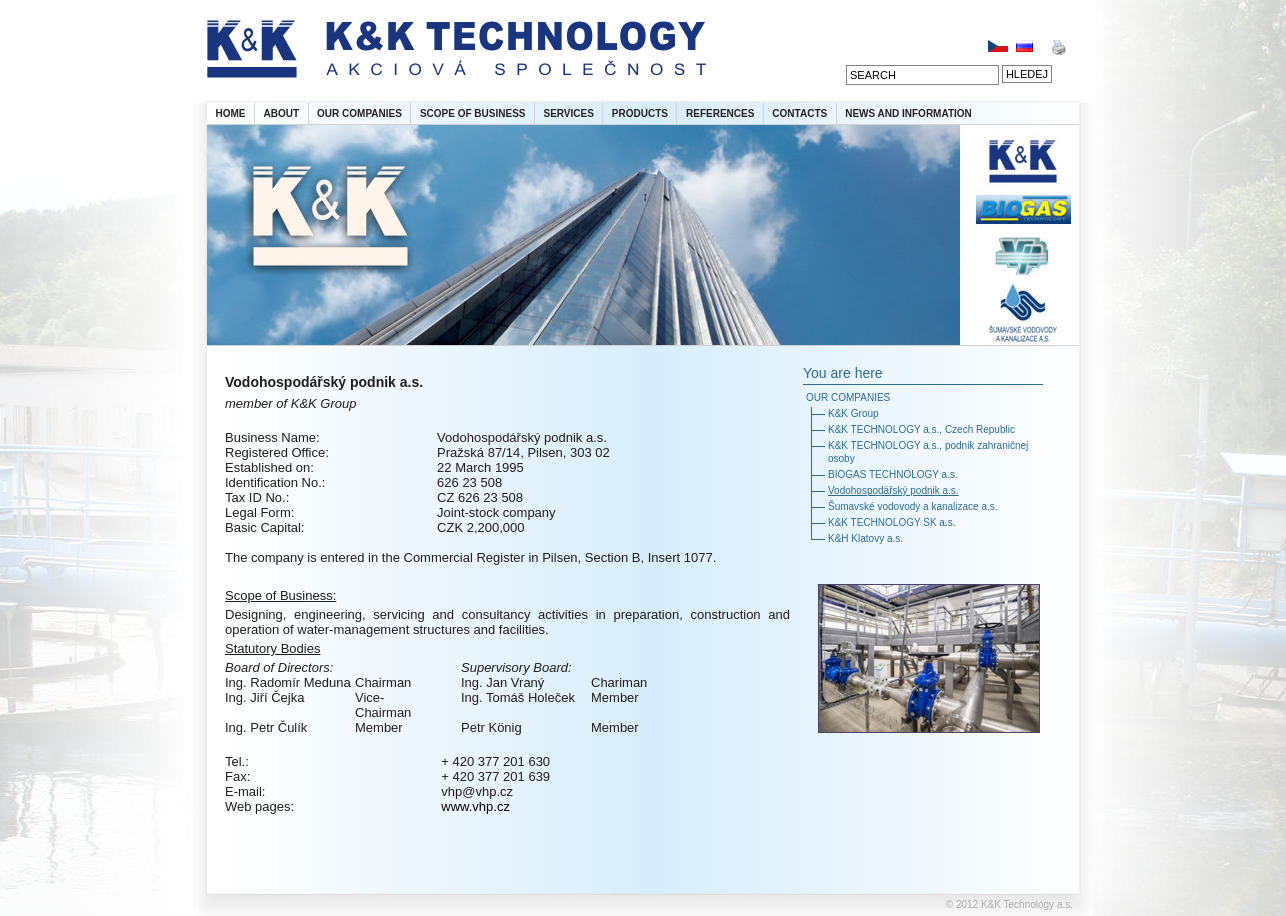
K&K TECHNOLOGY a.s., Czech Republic (921, 429)
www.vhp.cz (475, 806)
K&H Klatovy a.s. (865, 538)
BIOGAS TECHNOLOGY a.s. (893, 474)
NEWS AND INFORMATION (908, 113)
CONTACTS (799, 113)
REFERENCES (720, 113)
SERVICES (568, 113)
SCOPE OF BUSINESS (473, 113)
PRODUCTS (640, 113)
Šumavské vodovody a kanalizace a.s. (913, 506)
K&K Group (853, 413)
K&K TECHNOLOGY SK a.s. (891, 522)
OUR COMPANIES (359, 113)
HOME (231, 113)
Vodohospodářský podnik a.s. (893, 490)
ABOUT (282, 113)
